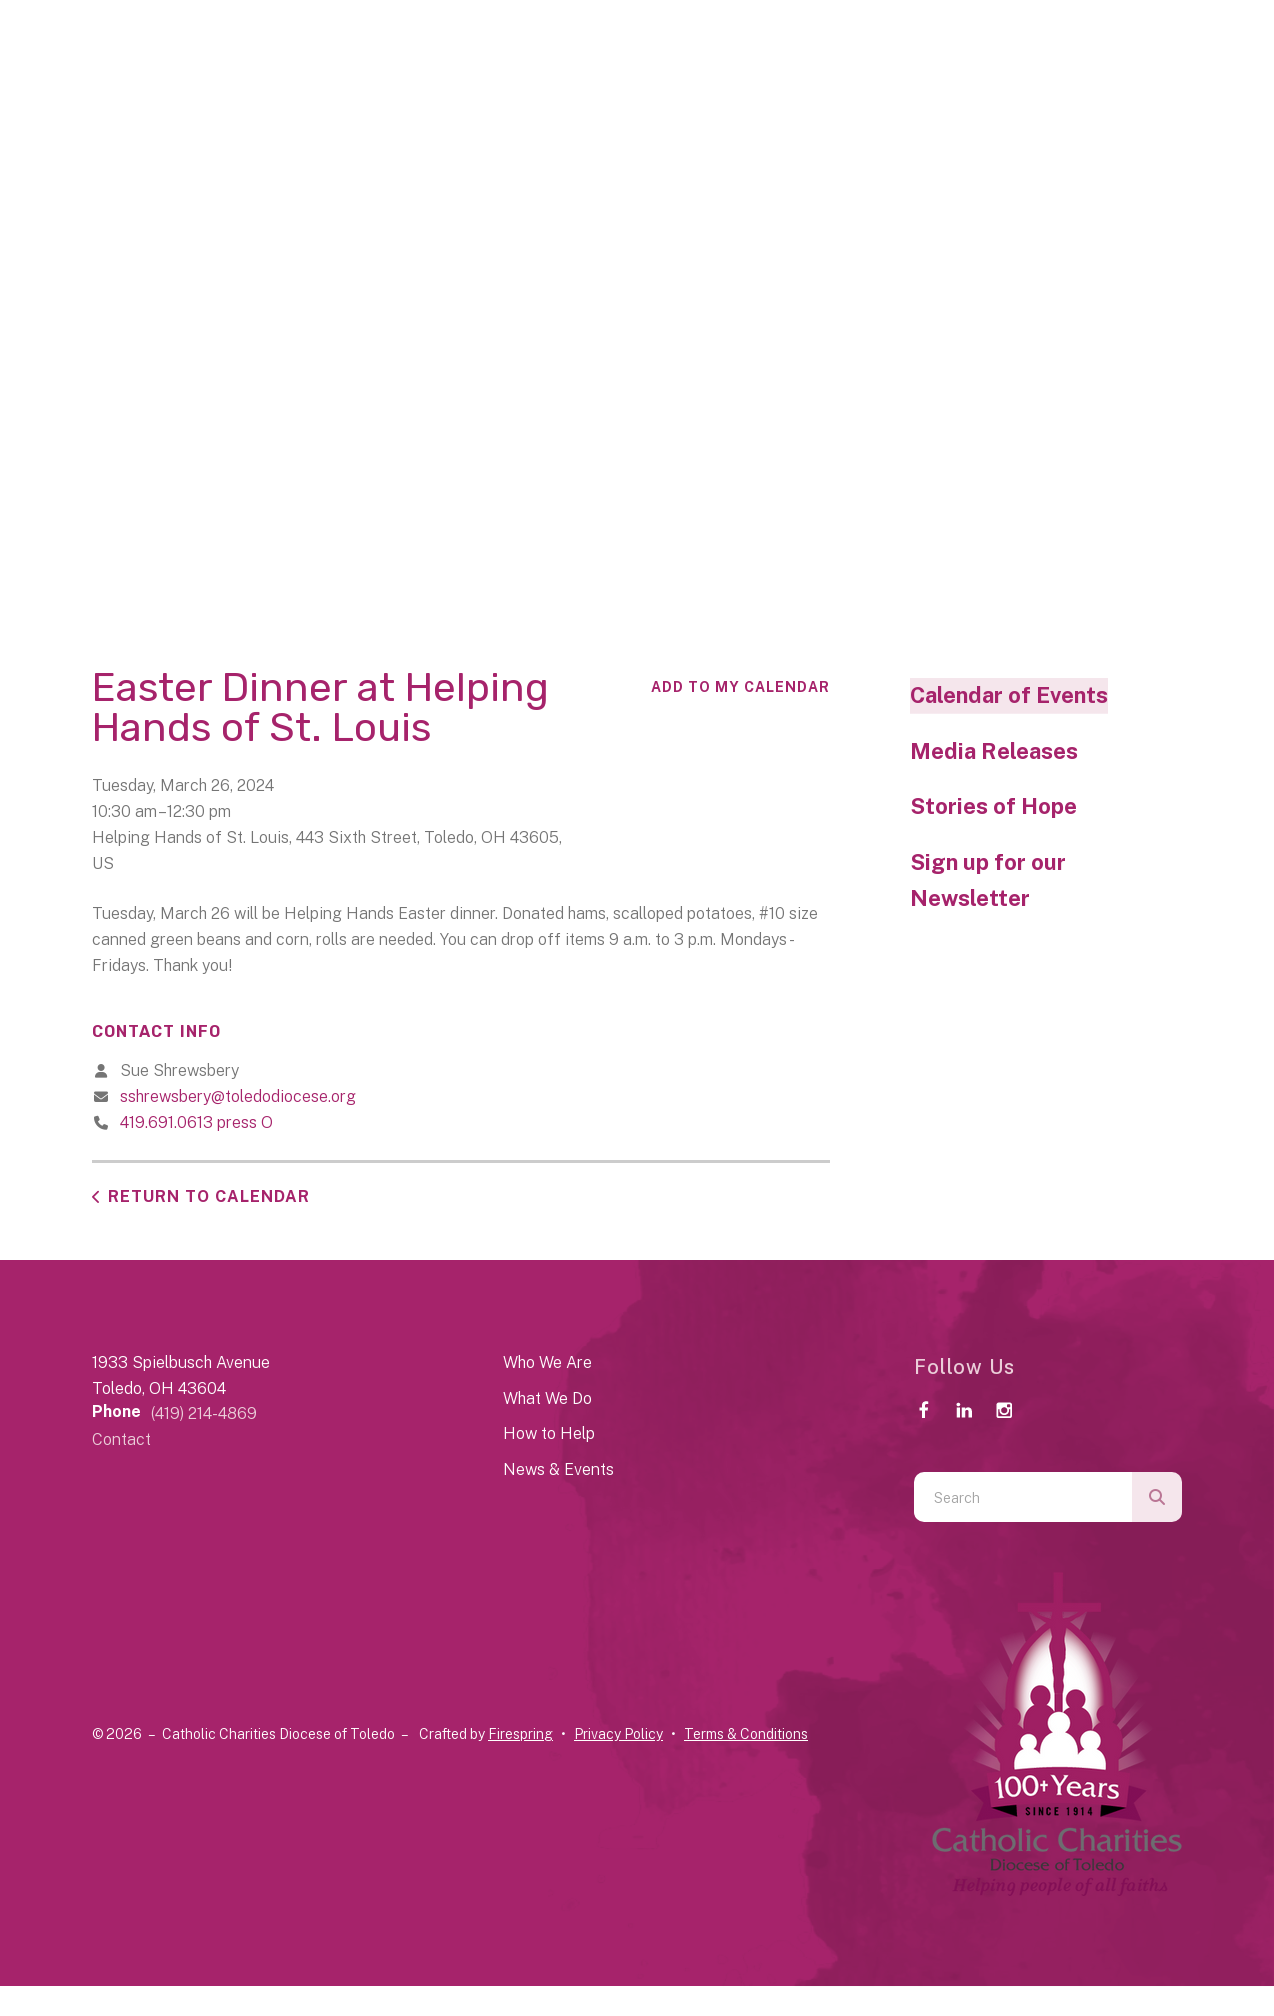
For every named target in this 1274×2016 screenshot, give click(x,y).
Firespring (520, 1734)
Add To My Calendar (740, 687)
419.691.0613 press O (196, 1122)
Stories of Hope (993, 806)
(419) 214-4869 (204, 1413)
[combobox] (1023, 1497)
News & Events (558, 1469)
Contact (121, 1439)
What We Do (547, 1398)
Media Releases (994, 751)
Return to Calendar (209, 1196)
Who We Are (547, 1362)
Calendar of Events (1009, 695)
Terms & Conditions (746, 1734)
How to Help (549, 1433)
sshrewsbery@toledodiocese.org (238, 1096)
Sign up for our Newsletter (988, 880)
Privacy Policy (618, 1734)
